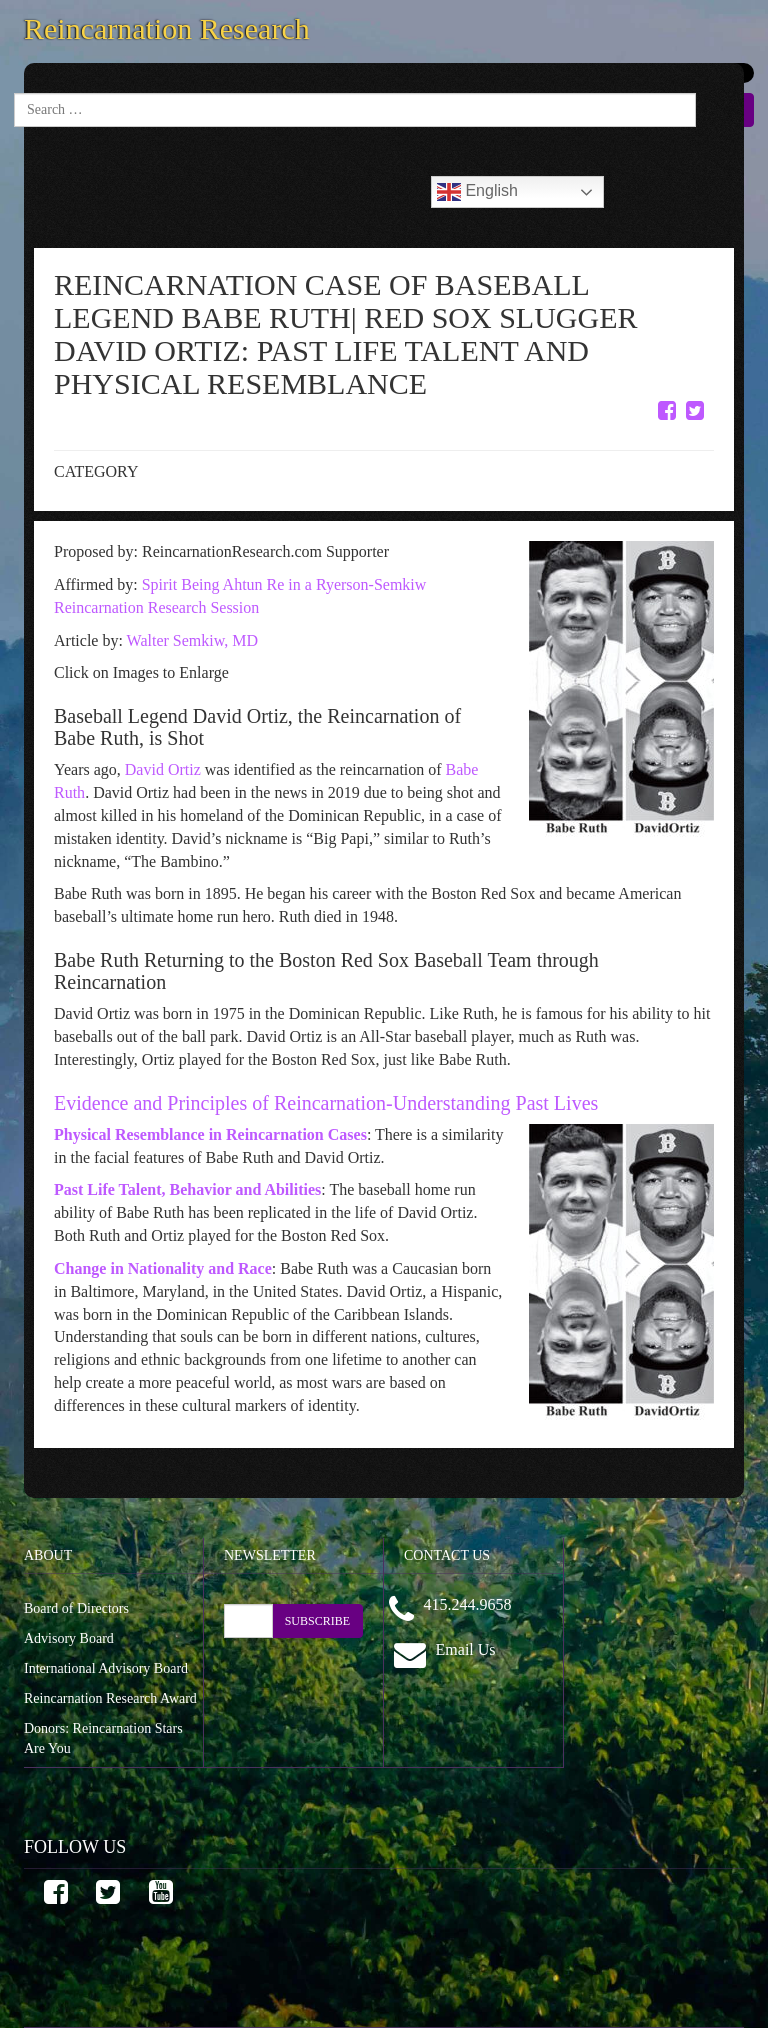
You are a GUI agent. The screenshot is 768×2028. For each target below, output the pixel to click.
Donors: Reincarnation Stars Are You (103, 1738)
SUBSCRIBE (317, 1621)
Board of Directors (76, 1608)
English (477, 192)
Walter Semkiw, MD (192, 640)
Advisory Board (69, 1638)
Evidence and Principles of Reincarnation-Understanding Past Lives (326, 1103)
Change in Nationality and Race (163, 1268)
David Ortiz (163, 769)
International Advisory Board (106, 1668)
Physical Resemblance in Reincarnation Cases (210, 1134)
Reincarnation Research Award (110, 1698)
